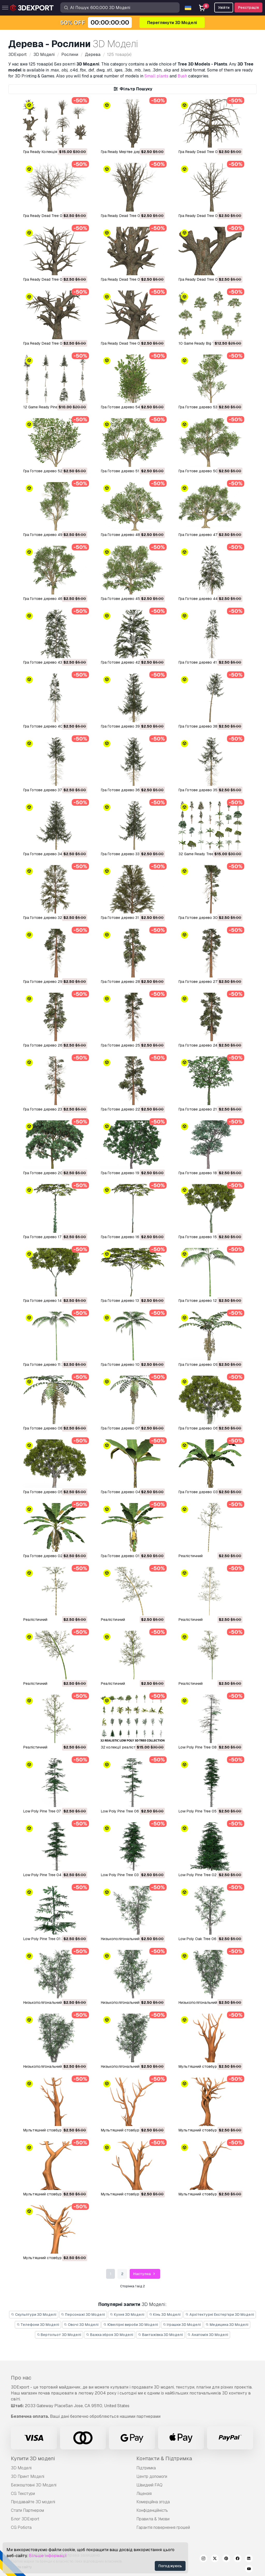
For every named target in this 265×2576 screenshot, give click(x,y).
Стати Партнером (27, 2510)
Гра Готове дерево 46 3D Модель (53, 598)
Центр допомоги (151, 2476)
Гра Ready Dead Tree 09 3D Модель (210, 151)
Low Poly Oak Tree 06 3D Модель (208, 1938)
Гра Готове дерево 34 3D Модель (53, 854)
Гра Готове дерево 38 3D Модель (208, 726)
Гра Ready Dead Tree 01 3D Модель (132, 343)
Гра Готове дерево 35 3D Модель (208, 790)
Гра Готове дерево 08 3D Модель (53, 1428)
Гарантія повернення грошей (163, 2527)
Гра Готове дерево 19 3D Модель (130, 1173)
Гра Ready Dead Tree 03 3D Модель (210, 279)
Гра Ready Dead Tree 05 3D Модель (54, 279)
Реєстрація (248, 7)
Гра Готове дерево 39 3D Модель (131, 726)
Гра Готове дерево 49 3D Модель (53, 534)
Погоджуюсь (170, 2566)
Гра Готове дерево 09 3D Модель (209, 1364)
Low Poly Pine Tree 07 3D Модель (52, 1811)
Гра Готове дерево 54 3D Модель (131, 407)
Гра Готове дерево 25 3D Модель (131, 1045)
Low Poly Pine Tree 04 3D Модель (52, 1875)
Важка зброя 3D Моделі (109, 2334)
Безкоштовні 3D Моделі (33, 2485)
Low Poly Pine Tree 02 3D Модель (208, 1875)
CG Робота (21, 2527)
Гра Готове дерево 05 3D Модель (53, 1492)
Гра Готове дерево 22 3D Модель (131, 1109)
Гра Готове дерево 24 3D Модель (208, 1045)
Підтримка (146, 2468)
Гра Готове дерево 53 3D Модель (208, 407)
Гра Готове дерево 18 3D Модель (208, 1173)
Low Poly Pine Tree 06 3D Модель (130, 1811)
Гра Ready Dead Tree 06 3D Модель (210, 215)
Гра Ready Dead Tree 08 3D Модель (54, 215)
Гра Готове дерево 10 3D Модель (130, 1364)
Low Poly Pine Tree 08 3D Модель (208, 1747)
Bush (182, 76)
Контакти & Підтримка (164, 2458)
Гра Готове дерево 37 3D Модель (53, 790)
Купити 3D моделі (33, 2458)
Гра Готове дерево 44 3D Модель (209, 598)
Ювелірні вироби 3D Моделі (130, 2324)
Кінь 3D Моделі (165, 2314)
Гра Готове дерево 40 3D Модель (53, 726)
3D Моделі (21, 2468)
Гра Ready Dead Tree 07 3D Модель (132, 215)
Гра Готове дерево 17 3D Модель (52, 1237)
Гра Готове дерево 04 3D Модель (131, 1492)
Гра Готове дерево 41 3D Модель (208, 662)
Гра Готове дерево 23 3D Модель (53, 1109)
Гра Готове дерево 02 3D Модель (53, 1556)
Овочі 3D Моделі (81, 2324)
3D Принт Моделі (27, 2476)
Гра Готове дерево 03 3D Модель (209, 1492)
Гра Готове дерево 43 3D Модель (53, 662)
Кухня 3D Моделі (127, 2314)
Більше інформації (48, 2555)
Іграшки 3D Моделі (182, 2324)
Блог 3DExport (25, 2519)
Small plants (156, 76)
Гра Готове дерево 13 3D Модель (130, 1300)
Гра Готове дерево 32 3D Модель (53, 917)
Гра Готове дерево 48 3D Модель (131, 534)
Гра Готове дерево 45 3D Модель (131, 598)
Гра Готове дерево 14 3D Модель (53, 1300)
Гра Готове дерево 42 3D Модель (131, 662)
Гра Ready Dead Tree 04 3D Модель (132, 279)
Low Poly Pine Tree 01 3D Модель (52, 1938)
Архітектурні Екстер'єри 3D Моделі (219, 2314)
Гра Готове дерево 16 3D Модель (130, 1237)
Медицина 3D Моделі (226, 2324)
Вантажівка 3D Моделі (160, 2334)
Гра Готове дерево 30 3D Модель (209, 917)
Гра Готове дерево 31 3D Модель (130, 917)
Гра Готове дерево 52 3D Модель (53, 471)
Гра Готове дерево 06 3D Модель (209, 1428)
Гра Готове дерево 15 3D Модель (208, 1237)
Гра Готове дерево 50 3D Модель (209, 471)
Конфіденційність (152, 2510)
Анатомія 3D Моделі (208, 2334)
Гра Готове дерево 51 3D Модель (130, 471)
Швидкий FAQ (149, 2485)
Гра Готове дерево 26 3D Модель (53, 1045)
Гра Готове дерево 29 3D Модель (53, 981)
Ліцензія (144, 2493)
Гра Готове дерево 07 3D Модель (131, 1428)
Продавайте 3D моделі (33, 2502)
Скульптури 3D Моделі (33, 2314)
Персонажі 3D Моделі (83, 2314)
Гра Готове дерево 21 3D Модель (208, 1109)
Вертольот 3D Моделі (59, 2334)
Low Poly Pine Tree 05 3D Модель (208, 1811)
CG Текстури (23, 2493)
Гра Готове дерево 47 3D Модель (208, 534)
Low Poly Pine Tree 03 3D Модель (130, 1875)
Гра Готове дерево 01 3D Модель (130, 1556)
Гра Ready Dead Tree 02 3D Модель (54, 343)
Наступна (145, 2274)
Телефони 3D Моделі (38, 2324)
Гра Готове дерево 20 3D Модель (53, 1173)
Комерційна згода (153, 2502)
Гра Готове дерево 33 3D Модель (130, 854)
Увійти (224, 7)
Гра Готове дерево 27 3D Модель (208, 981)
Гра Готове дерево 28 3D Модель (131, 981)
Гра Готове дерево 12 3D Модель (208, 1300)
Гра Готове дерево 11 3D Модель (52, 1364)
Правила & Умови (153, 2519)
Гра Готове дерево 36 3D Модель (131, 790)
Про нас (21, 2377)
